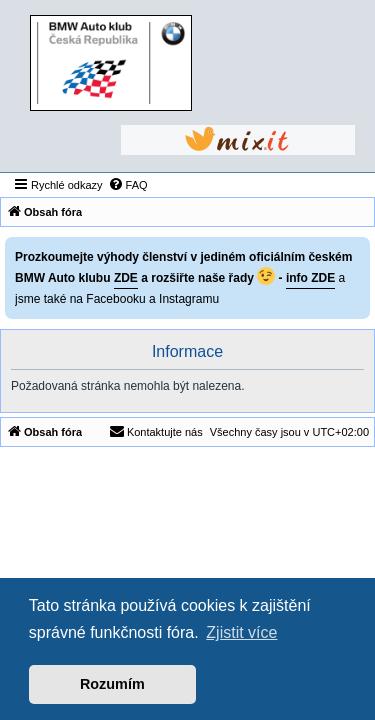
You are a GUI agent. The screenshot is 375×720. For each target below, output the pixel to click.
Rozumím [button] (112, 684)
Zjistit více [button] (241, 632)
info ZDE (310, 278)
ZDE (126, 278)
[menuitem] (128, 185)
